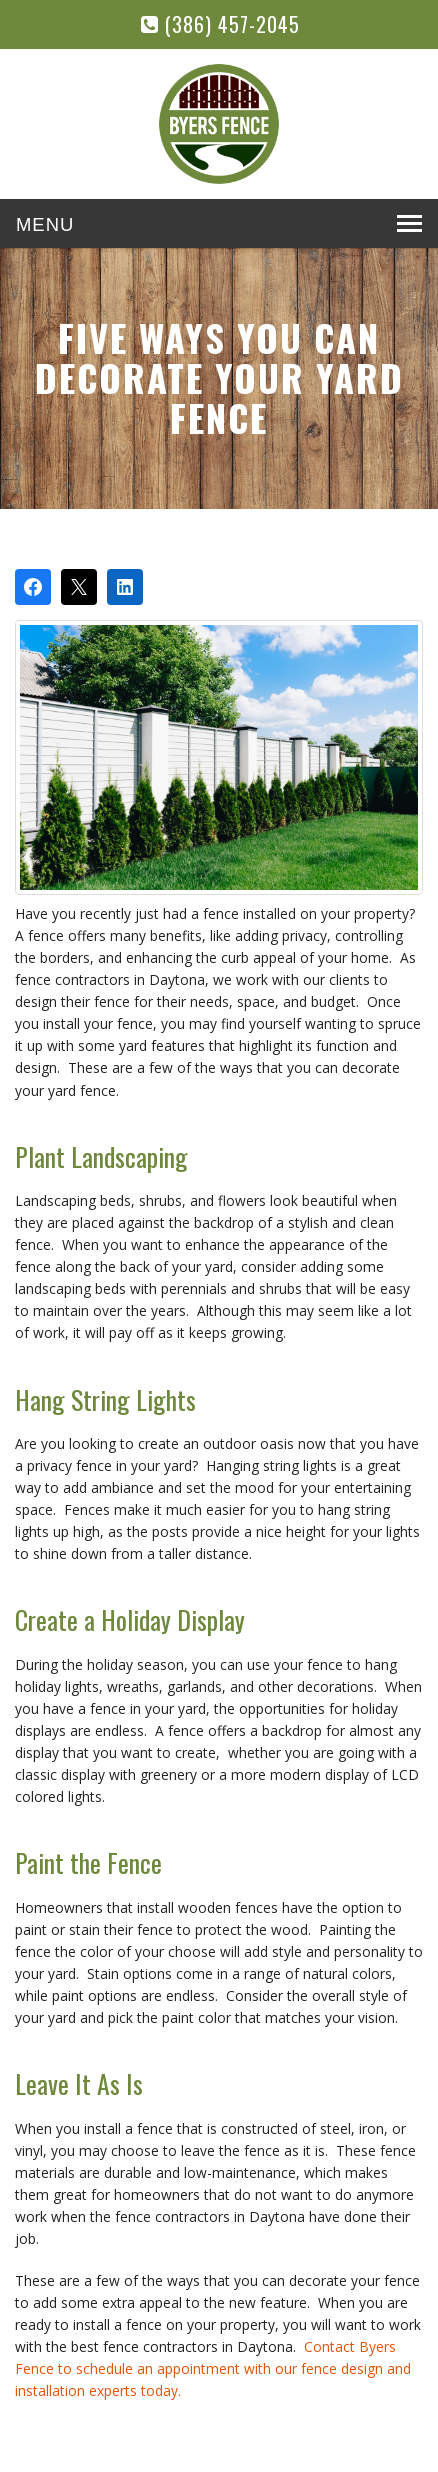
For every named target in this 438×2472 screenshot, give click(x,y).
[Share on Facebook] (33, 587)
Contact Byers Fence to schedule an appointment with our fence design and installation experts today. (213, 2368)
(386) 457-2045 (220, 24)
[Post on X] (79, 587)
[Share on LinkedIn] (125, 587)
